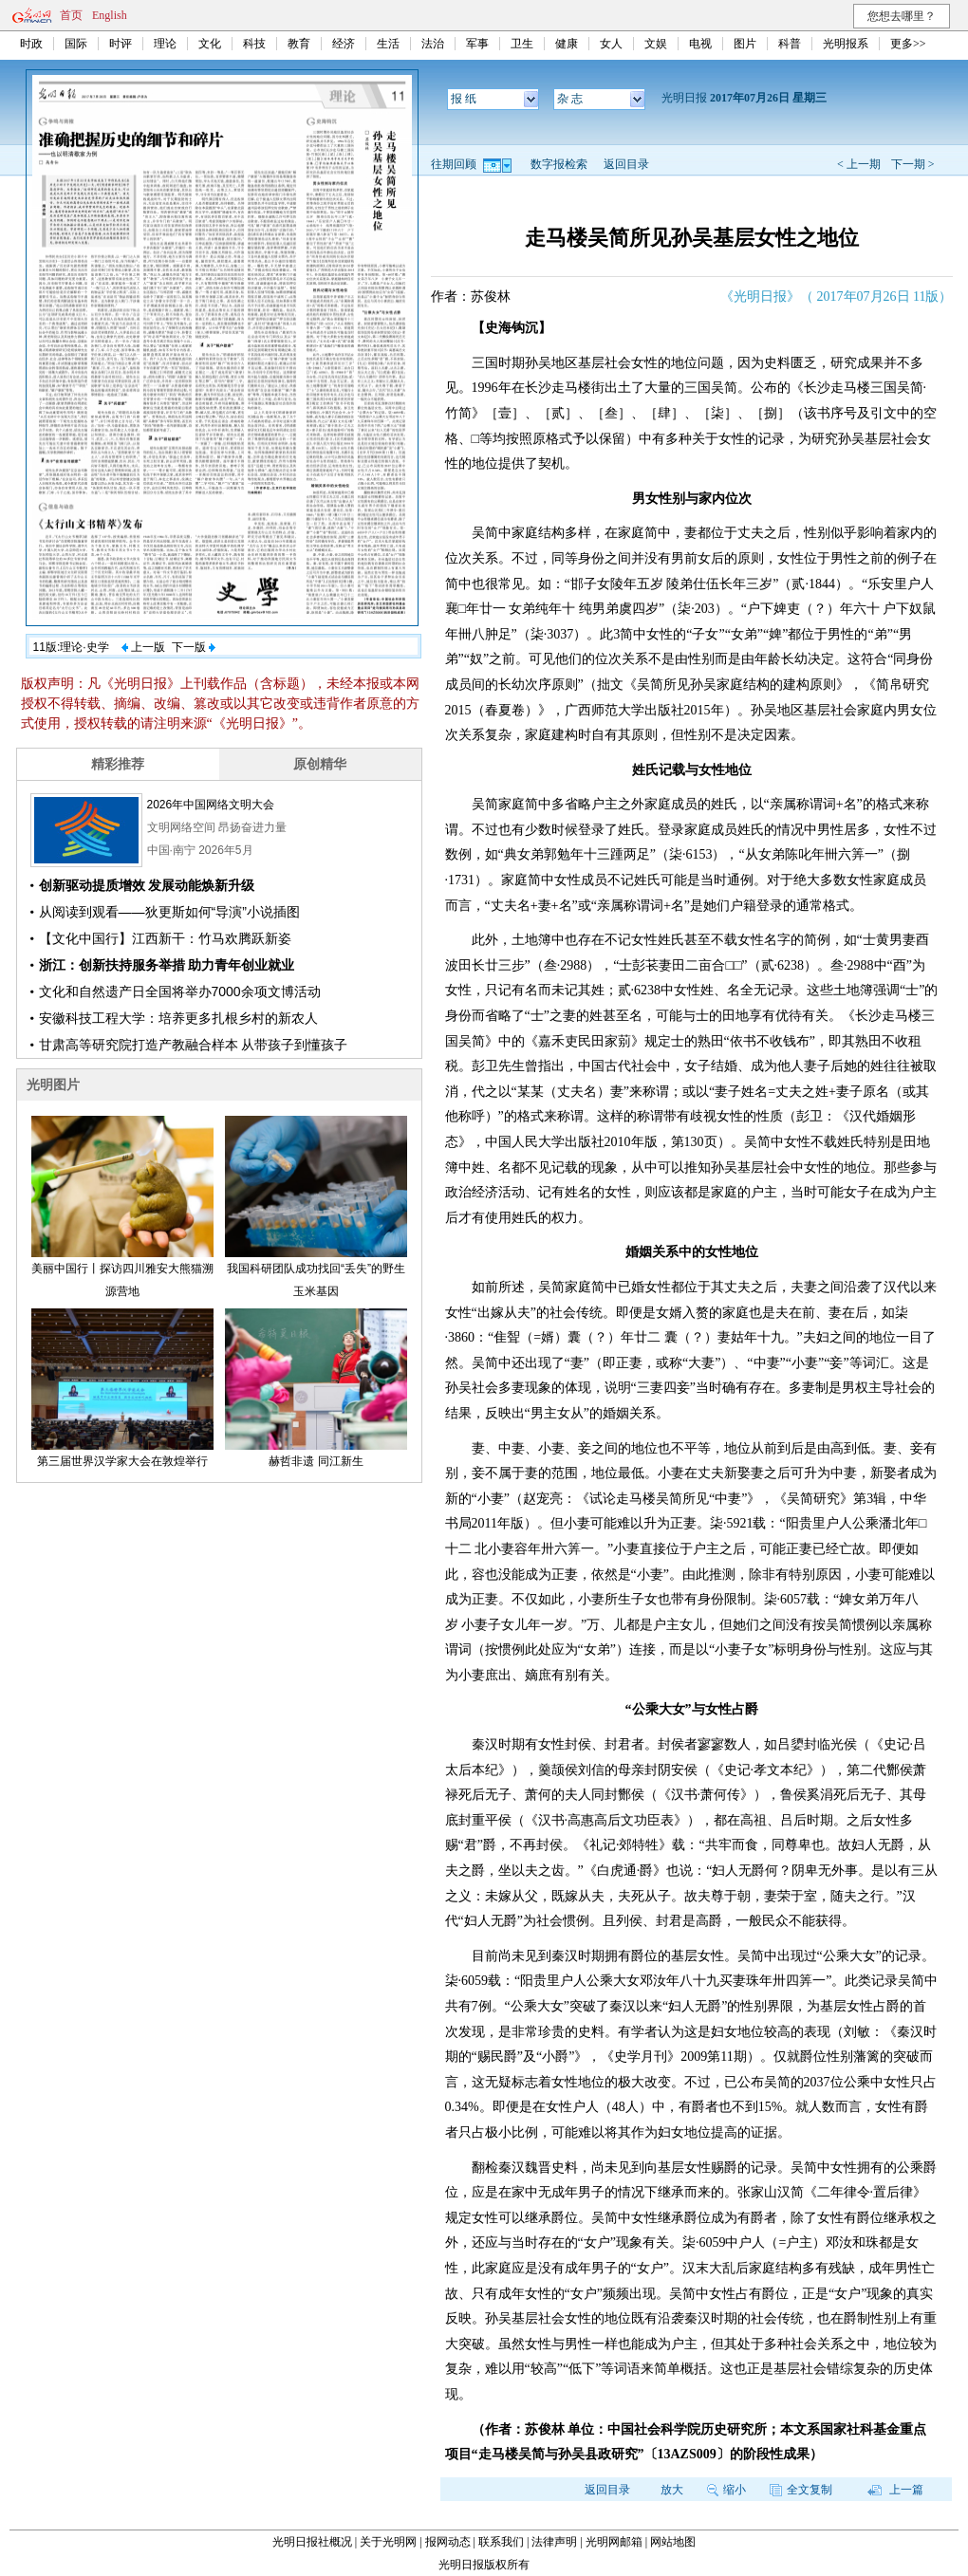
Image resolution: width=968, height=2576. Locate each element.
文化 (209, 43)
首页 (71, 15)
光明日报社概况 (312, 2541)
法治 (432, 43)
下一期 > (913, 164)
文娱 (655, 43)
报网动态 (448, 2541)
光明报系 (845, 43)
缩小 (726, 2489)
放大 (672, 2489)
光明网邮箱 (614, 2541)
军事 (477, 43)
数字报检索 (559, 164)
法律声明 (554, 2541)
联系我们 (501, 2541)
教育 (299, 43)
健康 (566, 43)
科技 (254, 43)
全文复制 (801, 2489)
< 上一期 (859, 164)
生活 (388, 43)
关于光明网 (388, 2541)
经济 (343, 43)
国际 (76, 43)
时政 (31, 43)
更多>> (908, 43)
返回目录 (626, 164)
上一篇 (895, 2489)
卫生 (522, 43)
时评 (120, 43)
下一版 (193, 647)
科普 (789, 43)
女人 (611, 43)
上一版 (143, 647)
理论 (165, 43)
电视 (700, 43)
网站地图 (673, 2541)
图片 (745, 43)
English (109, 15)
